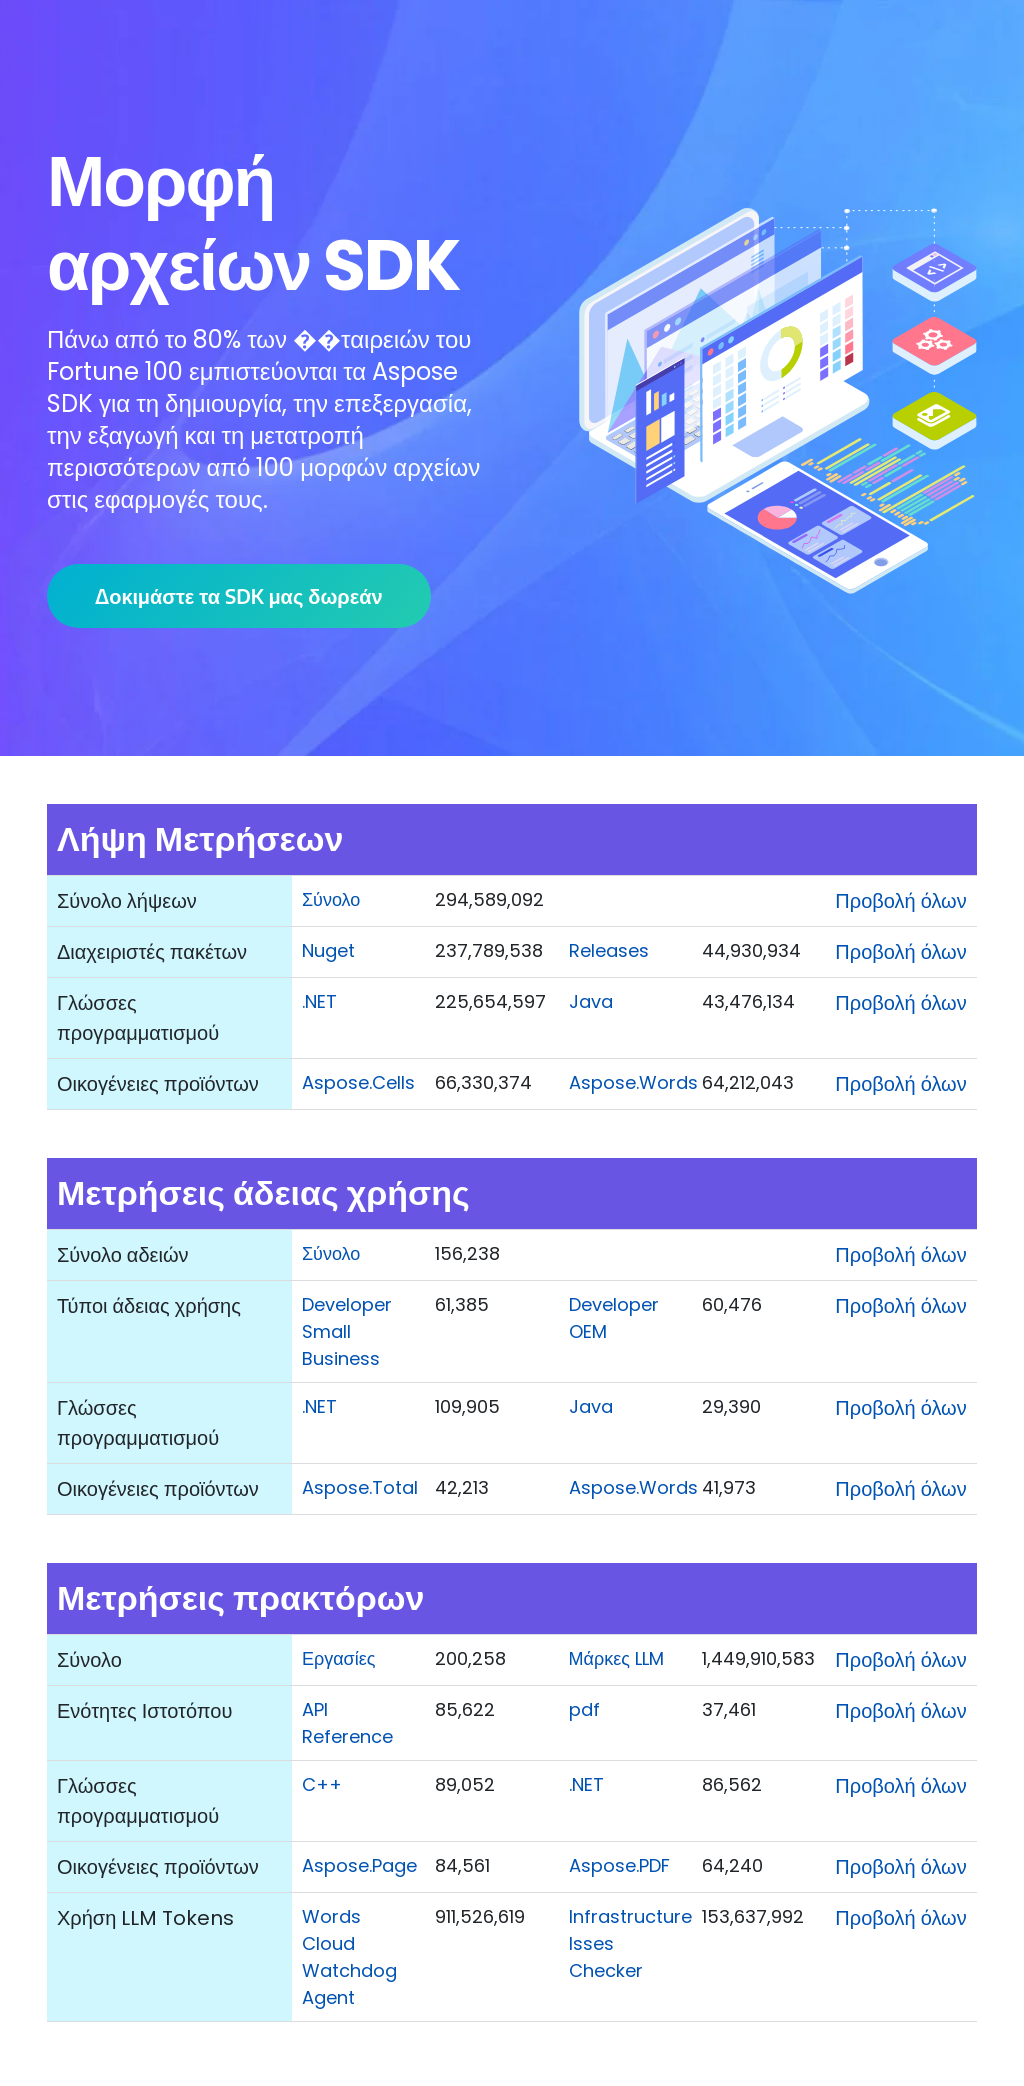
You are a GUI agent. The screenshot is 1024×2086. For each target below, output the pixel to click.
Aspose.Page (359, 1865)
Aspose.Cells (358, 1082)
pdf (584, 1709)
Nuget (328, 950)
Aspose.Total (360, 1487)
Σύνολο (331, 899)
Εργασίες (338, 1658)
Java (591, 1001)
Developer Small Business (347, 1331)
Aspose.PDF (619, 1865)
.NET (319, 1001)
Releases (609, 950)
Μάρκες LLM (616, 1658)
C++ (322, 1784)
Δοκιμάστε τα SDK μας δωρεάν (239, 595)
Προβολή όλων (900, 901)
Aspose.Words (633, 1082)
